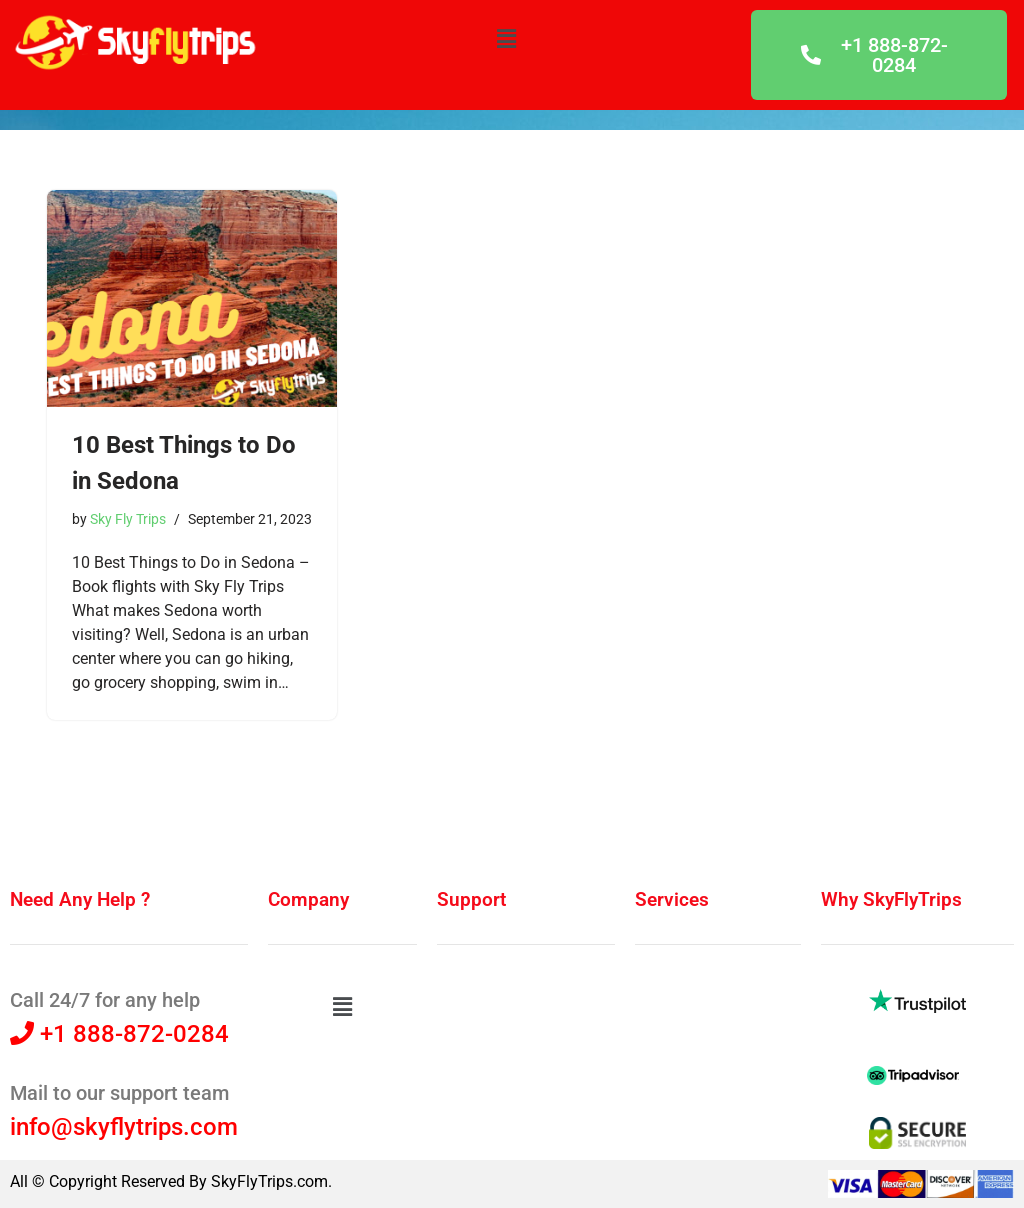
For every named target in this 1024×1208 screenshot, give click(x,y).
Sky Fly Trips (128, 519)
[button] (506, 39)
